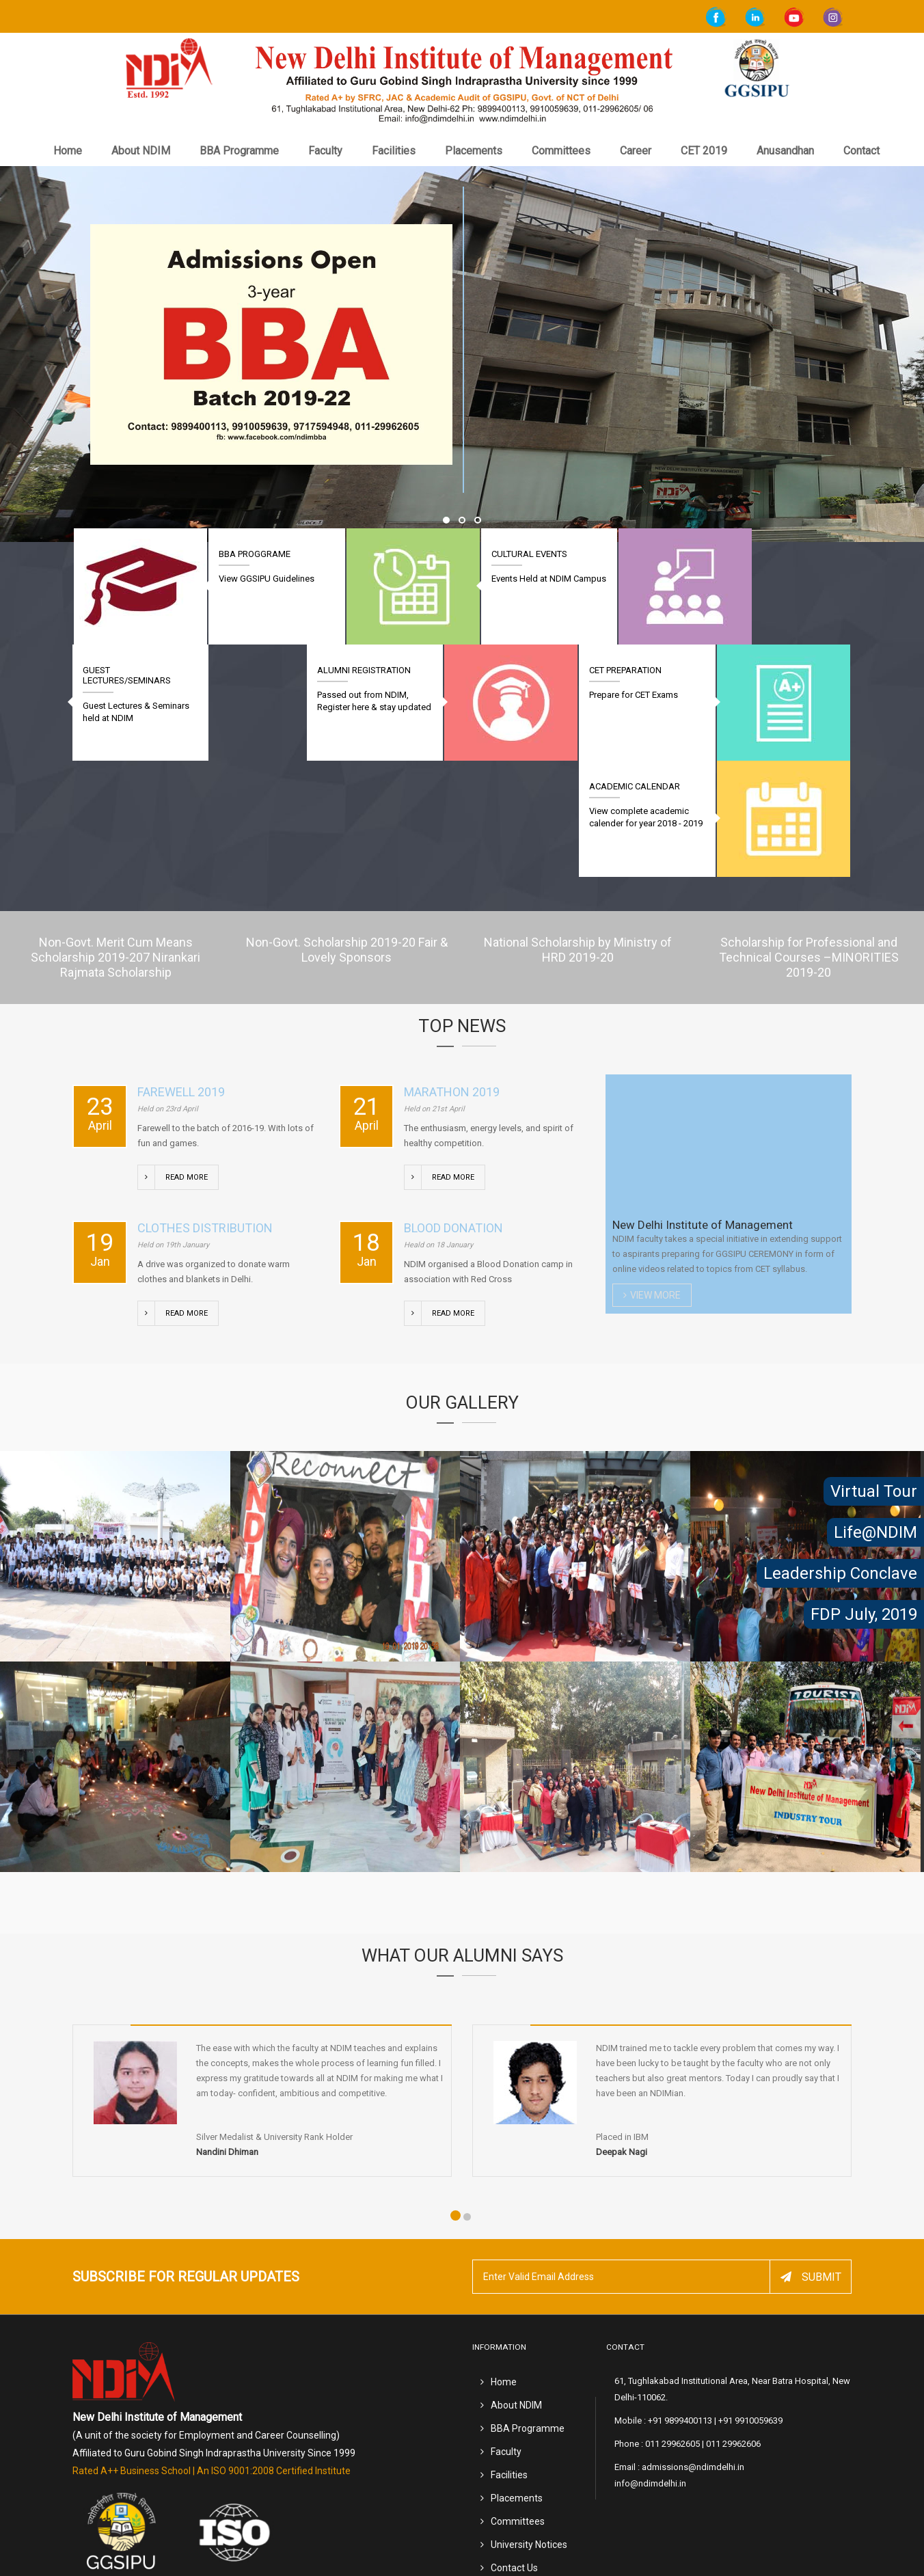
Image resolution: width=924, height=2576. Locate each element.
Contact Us (514, 2450)
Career (635, 150)
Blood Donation (453, 1111)
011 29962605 (672, 2327)
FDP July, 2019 (864, 1614)
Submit (810, 2160)
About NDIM (140, 150)
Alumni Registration (389, 670)
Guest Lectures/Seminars (776, 559)
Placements (473, 150)
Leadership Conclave (840, 1573)
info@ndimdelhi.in (650, 2366)
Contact (861, 150)
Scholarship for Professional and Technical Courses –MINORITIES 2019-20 (809, 841)
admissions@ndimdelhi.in (693, 2350)
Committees (561, 150)
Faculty (325, 150)
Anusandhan (785, 150)
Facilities (394, 150)
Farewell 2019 (181, 975)
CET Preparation (638, 670)
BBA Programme (239, 150)
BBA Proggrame (248, 554)
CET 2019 (704, 150)
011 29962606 (733, 2327)
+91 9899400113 (680, 2304)
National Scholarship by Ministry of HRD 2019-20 (578, 833)
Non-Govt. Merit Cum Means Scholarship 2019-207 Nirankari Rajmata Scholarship (115, 841)
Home (67, 150)
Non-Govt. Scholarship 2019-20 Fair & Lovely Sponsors (347, 833)
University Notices (529, 2427)
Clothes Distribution (205, 1111)
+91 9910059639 (750, 2304)
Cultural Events (510, 554)
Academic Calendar (128, 670)
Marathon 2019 (452, 975)
